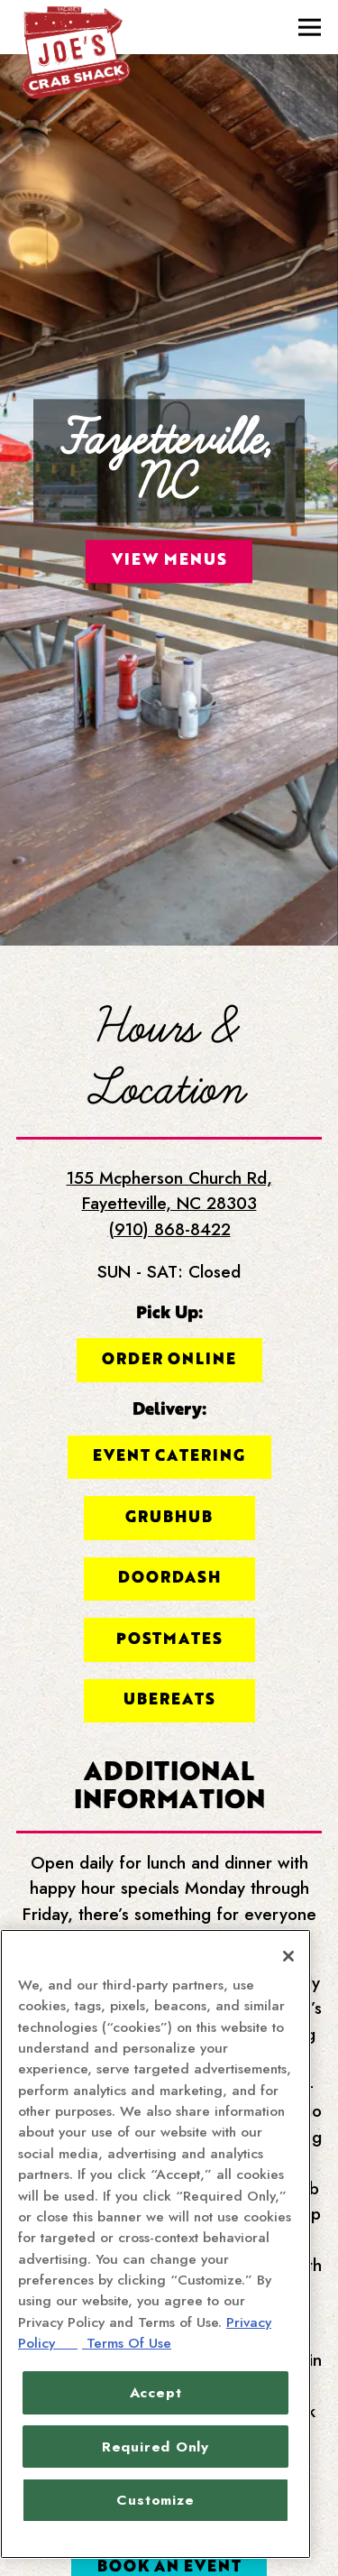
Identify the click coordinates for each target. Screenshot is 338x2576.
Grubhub (169, 1428)
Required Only (155, 2446)
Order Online (169, 1270)
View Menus (169, 515)
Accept (156, 2392)
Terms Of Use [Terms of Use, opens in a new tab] (126, 2342)
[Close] (288, 1956)
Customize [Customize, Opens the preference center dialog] (155, 2499)
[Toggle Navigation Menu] (309, 27)
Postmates (169, 1549)
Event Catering (169, 1367)
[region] (155, 2244)
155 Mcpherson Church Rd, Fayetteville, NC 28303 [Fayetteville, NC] (169, 1102)
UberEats (169, 1610)
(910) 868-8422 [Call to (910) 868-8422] (169, 1141)
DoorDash (169, 1488)
